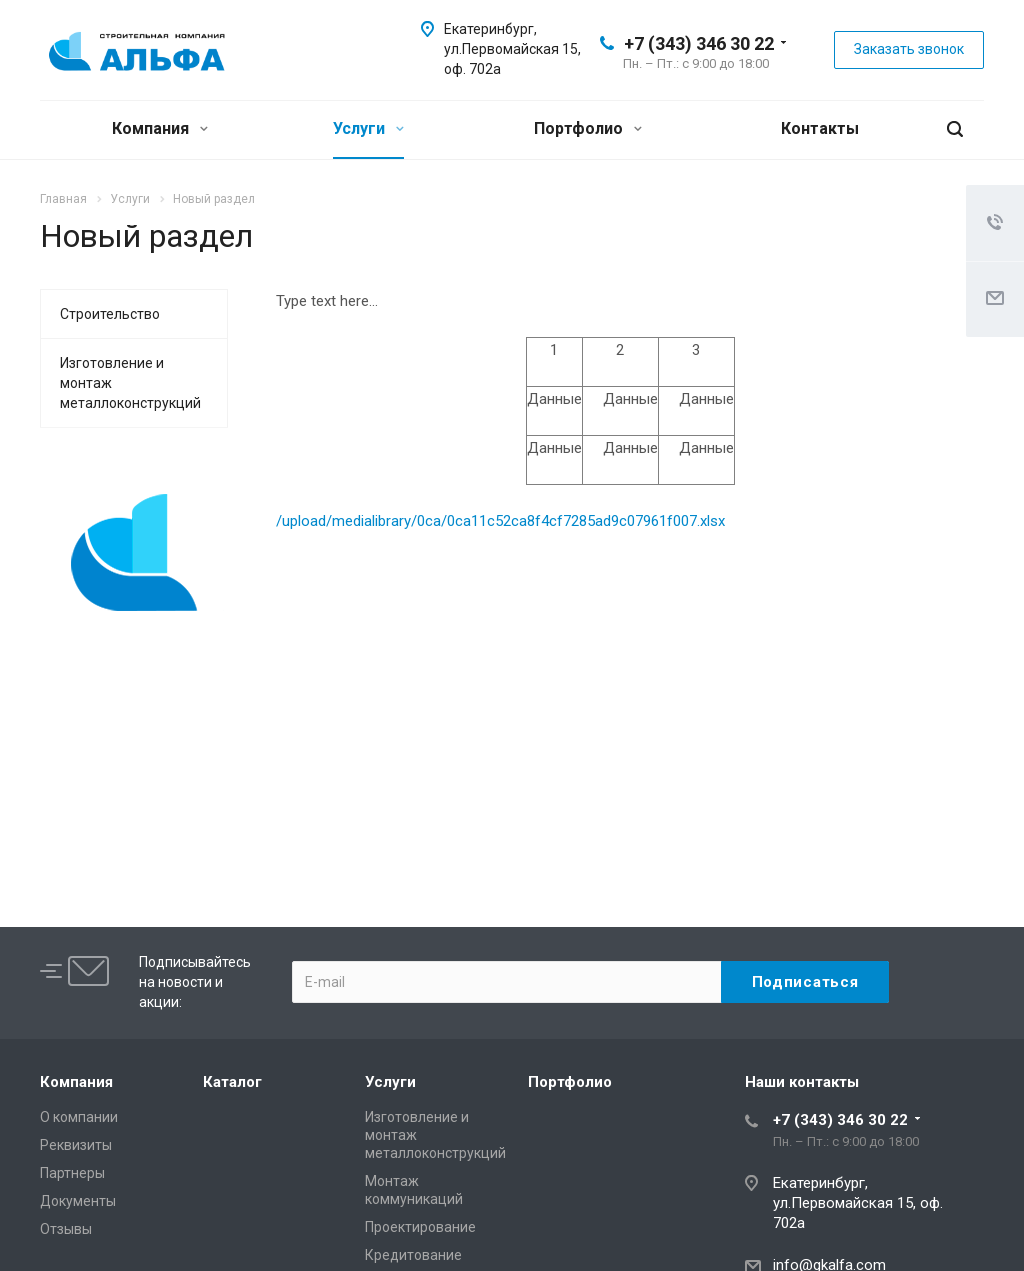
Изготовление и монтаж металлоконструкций (130, 383)
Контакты (820, 128)
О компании (79, 1117)
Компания (160, 128)
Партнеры (72, 1173)
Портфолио (588, 128)
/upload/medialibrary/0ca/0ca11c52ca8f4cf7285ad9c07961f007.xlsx (500, 521)
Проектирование (420, 1227)
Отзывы (66, 1229)
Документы (78, 1201)
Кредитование (413, 1255)
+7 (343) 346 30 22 (699, 43)
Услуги (368, 128)
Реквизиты (76, 1145)
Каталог (232, 1082)
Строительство (110, 314)
